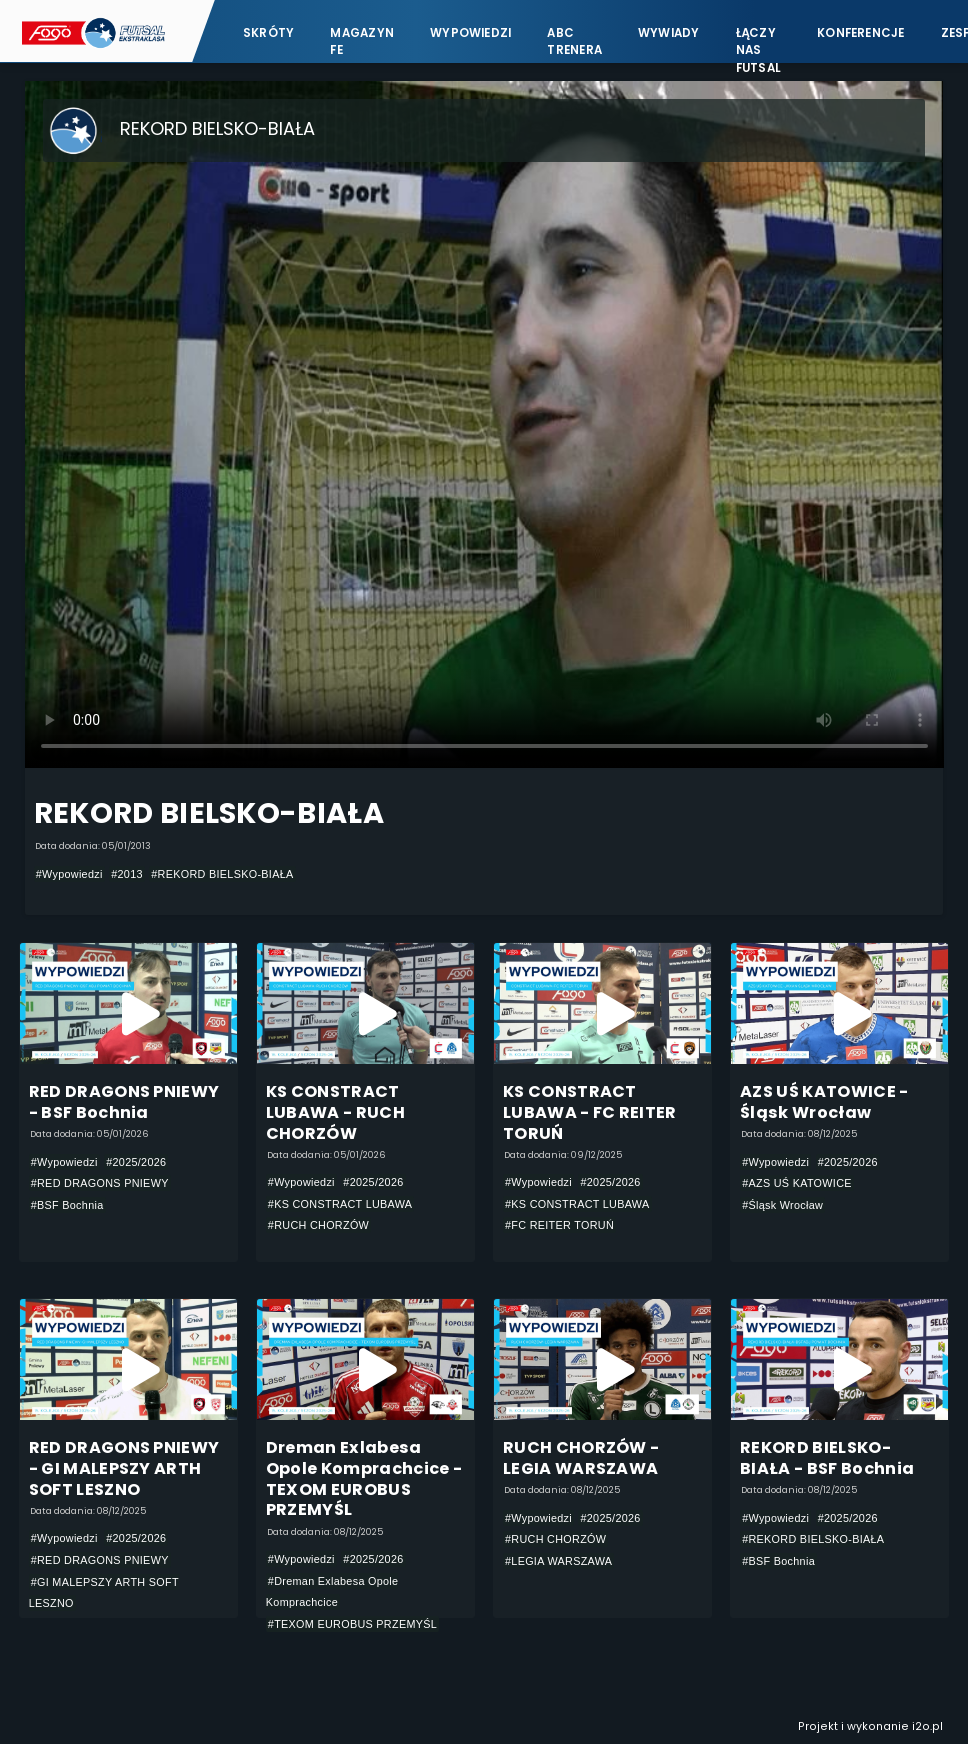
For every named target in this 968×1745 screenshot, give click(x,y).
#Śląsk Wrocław (782, 1205)
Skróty (268, 32)
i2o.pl (927, 1726)
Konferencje (861, 32)
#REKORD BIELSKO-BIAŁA (222, 874)
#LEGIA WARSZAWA (558, 1561)
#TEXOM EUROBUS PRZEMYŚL (352, 1624)
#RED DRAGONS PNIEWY (100, 1183)
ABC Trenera (574, 40)
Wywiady (669, 32)
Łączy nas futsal (758, 40)
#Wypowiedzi (69, 874)
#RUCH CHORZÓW (318, 1226)
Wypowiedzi (470, 32)
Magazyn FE (362, 40)
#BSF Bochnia (67, 1205)
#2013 (127, 874)
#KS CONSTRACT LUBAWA (340, 1204)
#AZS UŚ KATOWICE (797, 1183)
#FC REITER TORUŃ (559, 1226)
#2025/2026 (136, 1162)
